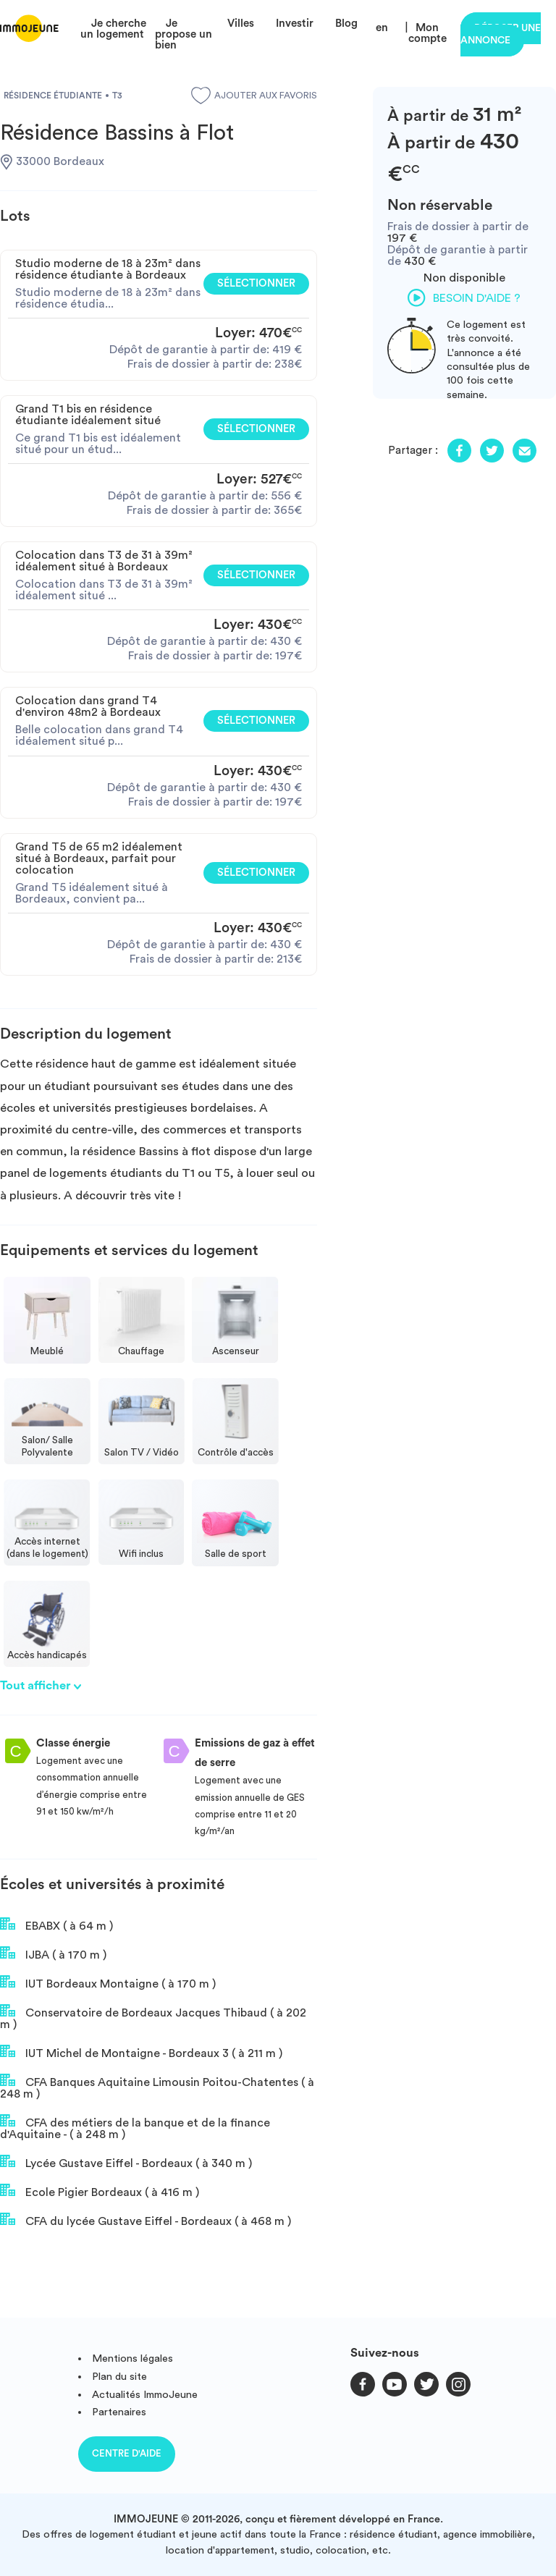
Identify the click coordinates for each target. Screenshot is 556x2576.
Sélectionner (256, 283)
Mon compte (427, 33)
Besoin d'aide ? (464, 297)
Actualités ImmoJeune (145, 2394)
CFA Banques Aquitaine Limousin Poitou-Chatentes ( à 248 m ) (157, 2087)
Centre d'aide (126, 2453)
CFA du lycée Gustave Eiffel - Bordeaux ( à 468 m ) (145, 2220)
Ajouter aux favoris (254, 95)
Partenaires (119, 2412)
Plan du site (119, 2376)
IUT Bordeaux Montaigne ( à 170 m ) (108, 1982)
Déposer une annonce (500, 34)
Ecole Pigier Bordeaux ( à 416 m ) (99, 2191)
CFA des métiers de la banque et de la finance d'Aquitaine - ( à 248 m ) (135, 2127)
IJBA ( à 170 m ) (53, 1953)
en (382, 27)
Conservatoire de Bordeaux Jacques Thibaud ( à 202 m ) (153, 2017)
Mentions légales (132, 2358)
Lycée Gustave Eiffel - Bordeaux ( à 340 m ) (126, 2162)
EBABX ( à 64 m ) (56, 1924)
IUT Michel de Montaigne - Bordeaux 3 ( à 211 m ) (141, 2052)
